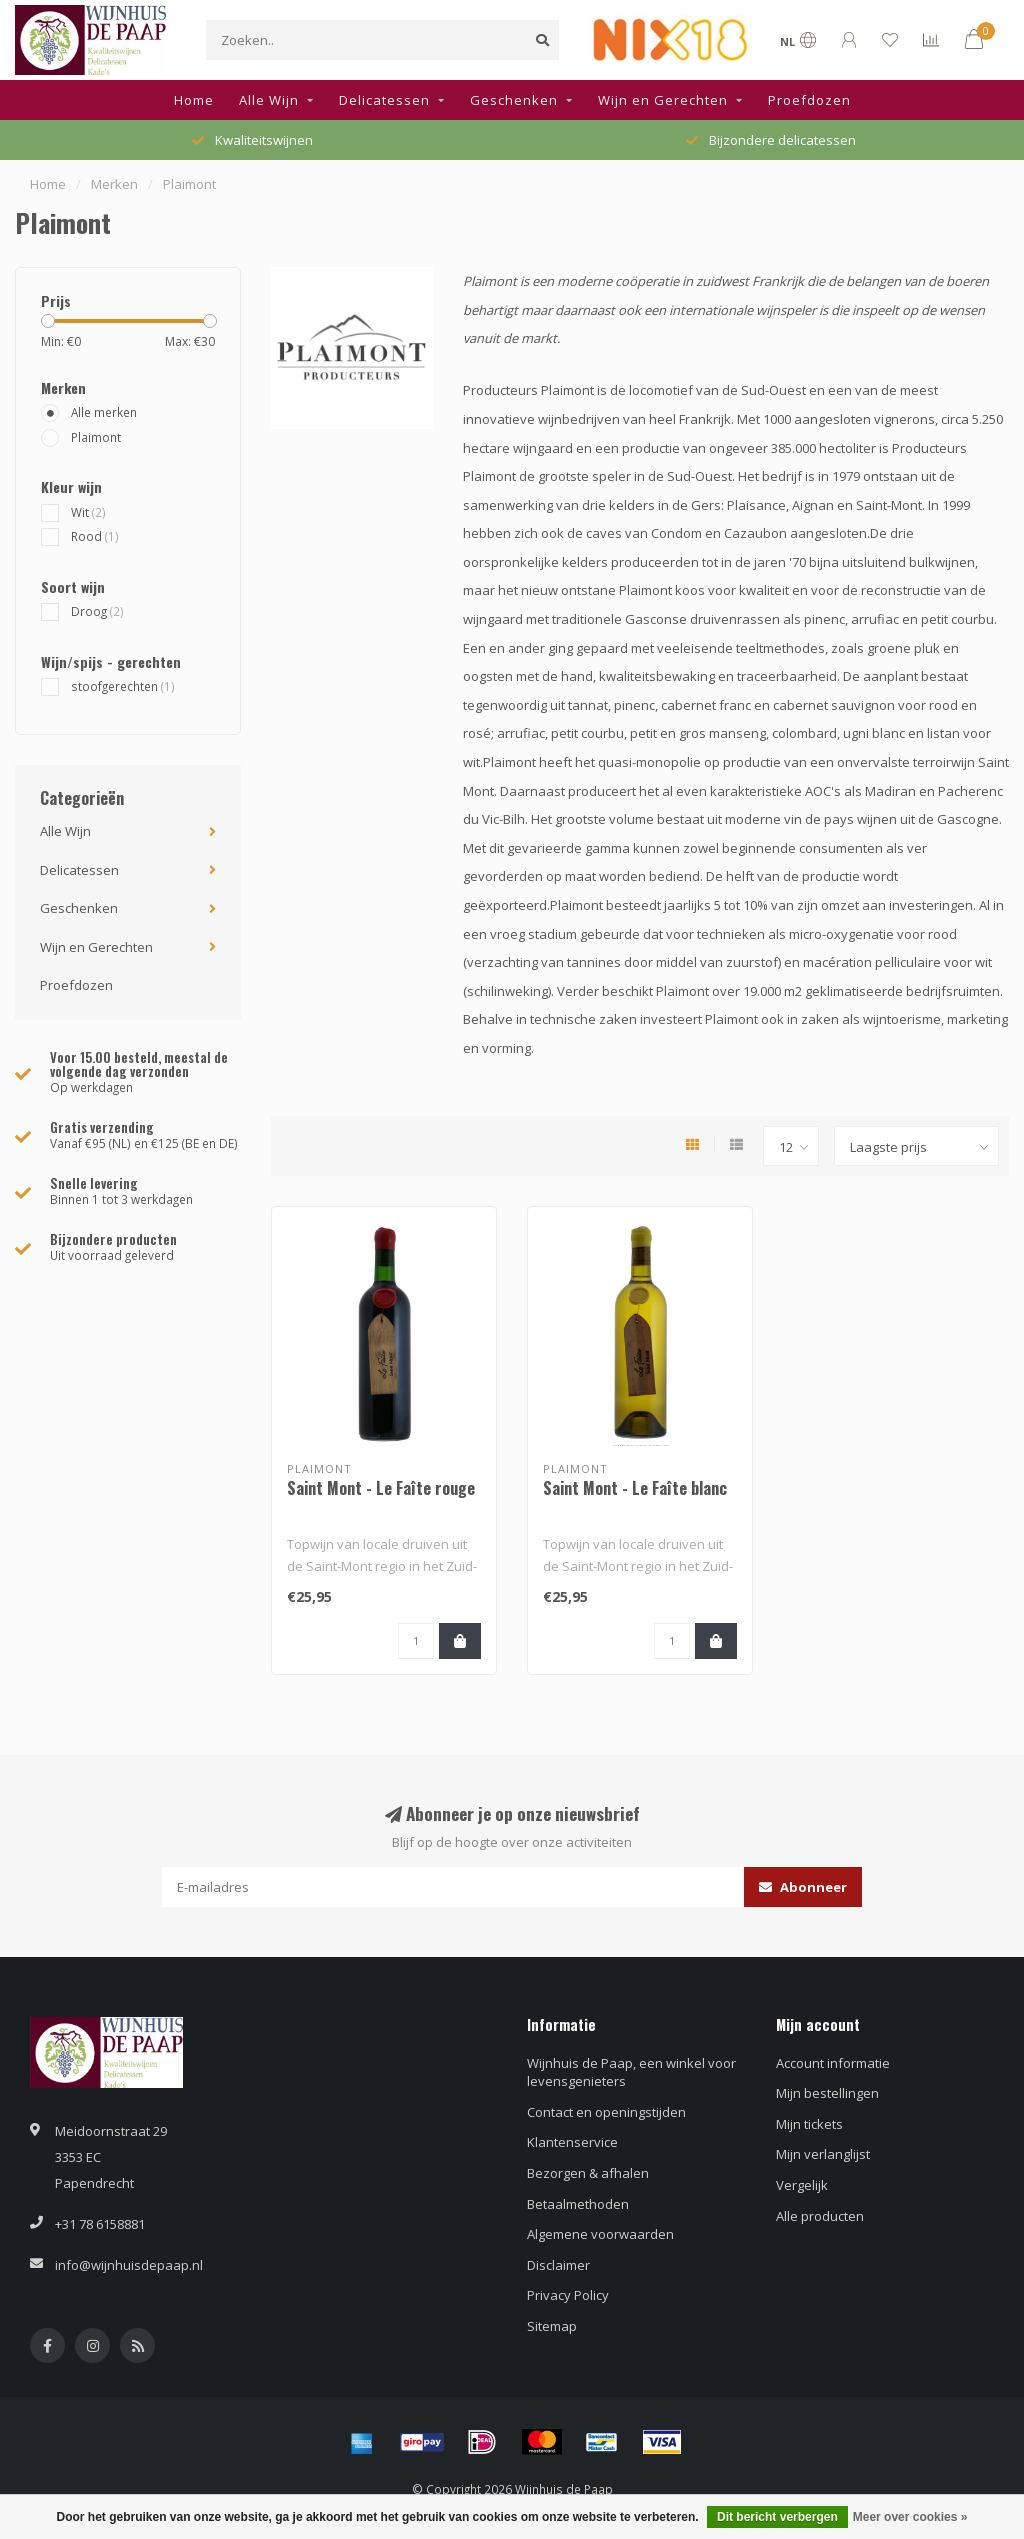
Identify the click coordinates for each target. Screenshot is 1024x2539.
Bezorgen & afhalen (588, 2173)
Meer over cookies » (910, 2517)
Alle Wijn (269, 100)
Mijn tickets (809, 2124)
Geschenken (514, 100)
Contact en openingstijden (606, 2112)
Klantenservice (572, 2142)
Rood (95, 536)
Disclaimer (558, 2265)
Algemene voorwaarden (600, 2234)
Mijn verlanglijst (823, 2154)
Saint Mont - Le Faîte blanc (635, 1488)
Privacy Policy (568, 2295)
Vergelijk (802, 2185)
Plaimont (96, 437)
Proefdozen (809, 100)
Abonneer (803, 1887)
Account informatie (833, 2063)
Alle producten (820, 2216)
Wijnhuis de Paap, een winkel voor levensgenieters (631, 2072)
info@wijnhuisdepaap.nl (129, 2265)
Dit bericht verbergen (777, 2517)
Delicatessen (384, 100)
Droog (97, 611)
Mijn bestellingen (827, 2093)
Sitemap (552, 2326)
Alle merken (104, 412)
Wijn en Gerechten (663, 100)
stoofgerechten (123, 686)
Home (194, 100)
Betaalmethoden (578, 2204)
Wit (88, 512)
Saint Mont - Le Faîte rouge (381, 1488)
